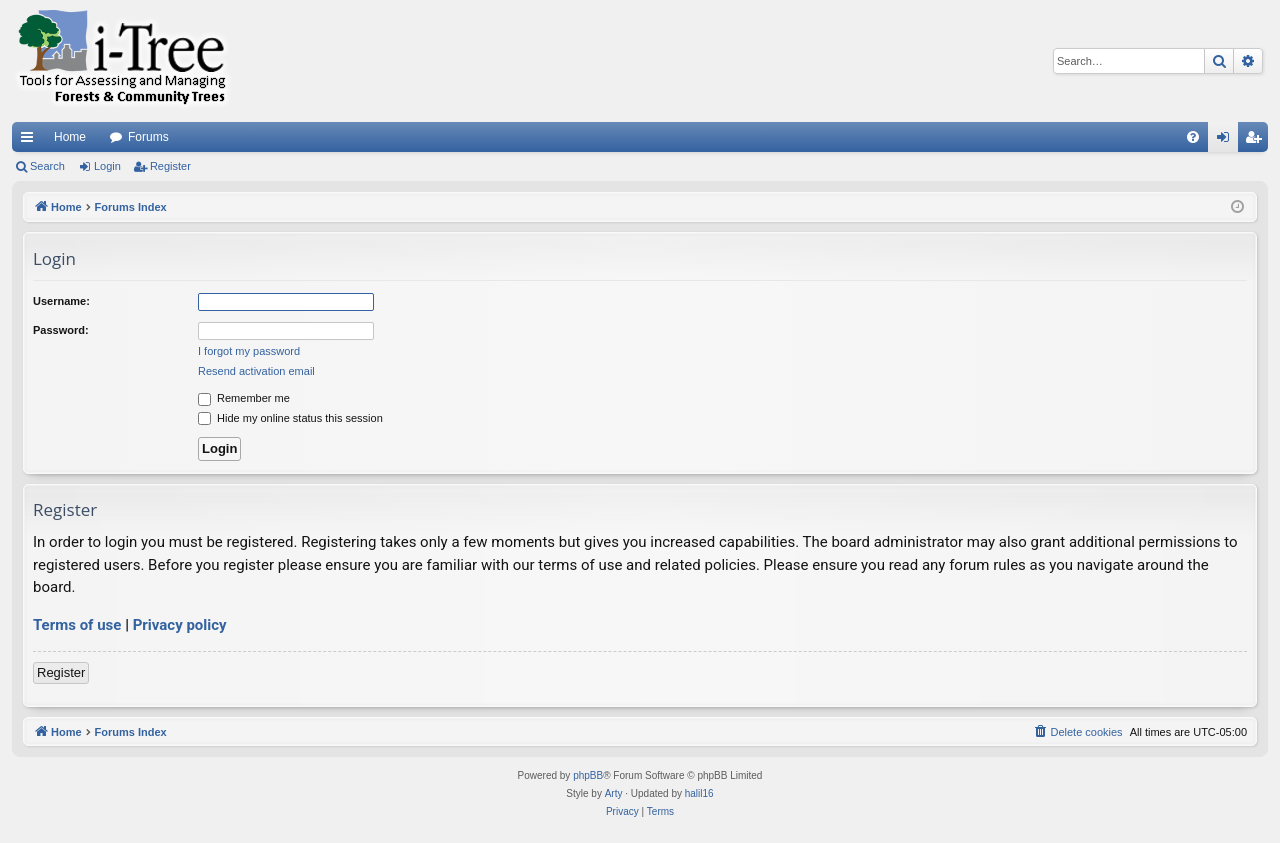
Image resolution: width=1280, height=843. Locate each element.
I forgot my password (249, 351)
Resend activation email (256, 371)
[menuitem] (1193, 137)
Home (70, 137)
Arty (614, 793)
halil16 (699, 793)
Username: (61, 301)
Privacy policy (180, 625)
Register (170, 166)
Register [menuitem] (1257, 141)
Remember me (244, 398)
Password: (61, 330)
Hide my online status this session (290, 418)
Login (107, 166)
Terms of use (77, 625)
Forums (148, 137)
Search (47, 166)
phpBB (588, 775)
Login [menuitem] (1227, 141)
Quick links (31, 141)
